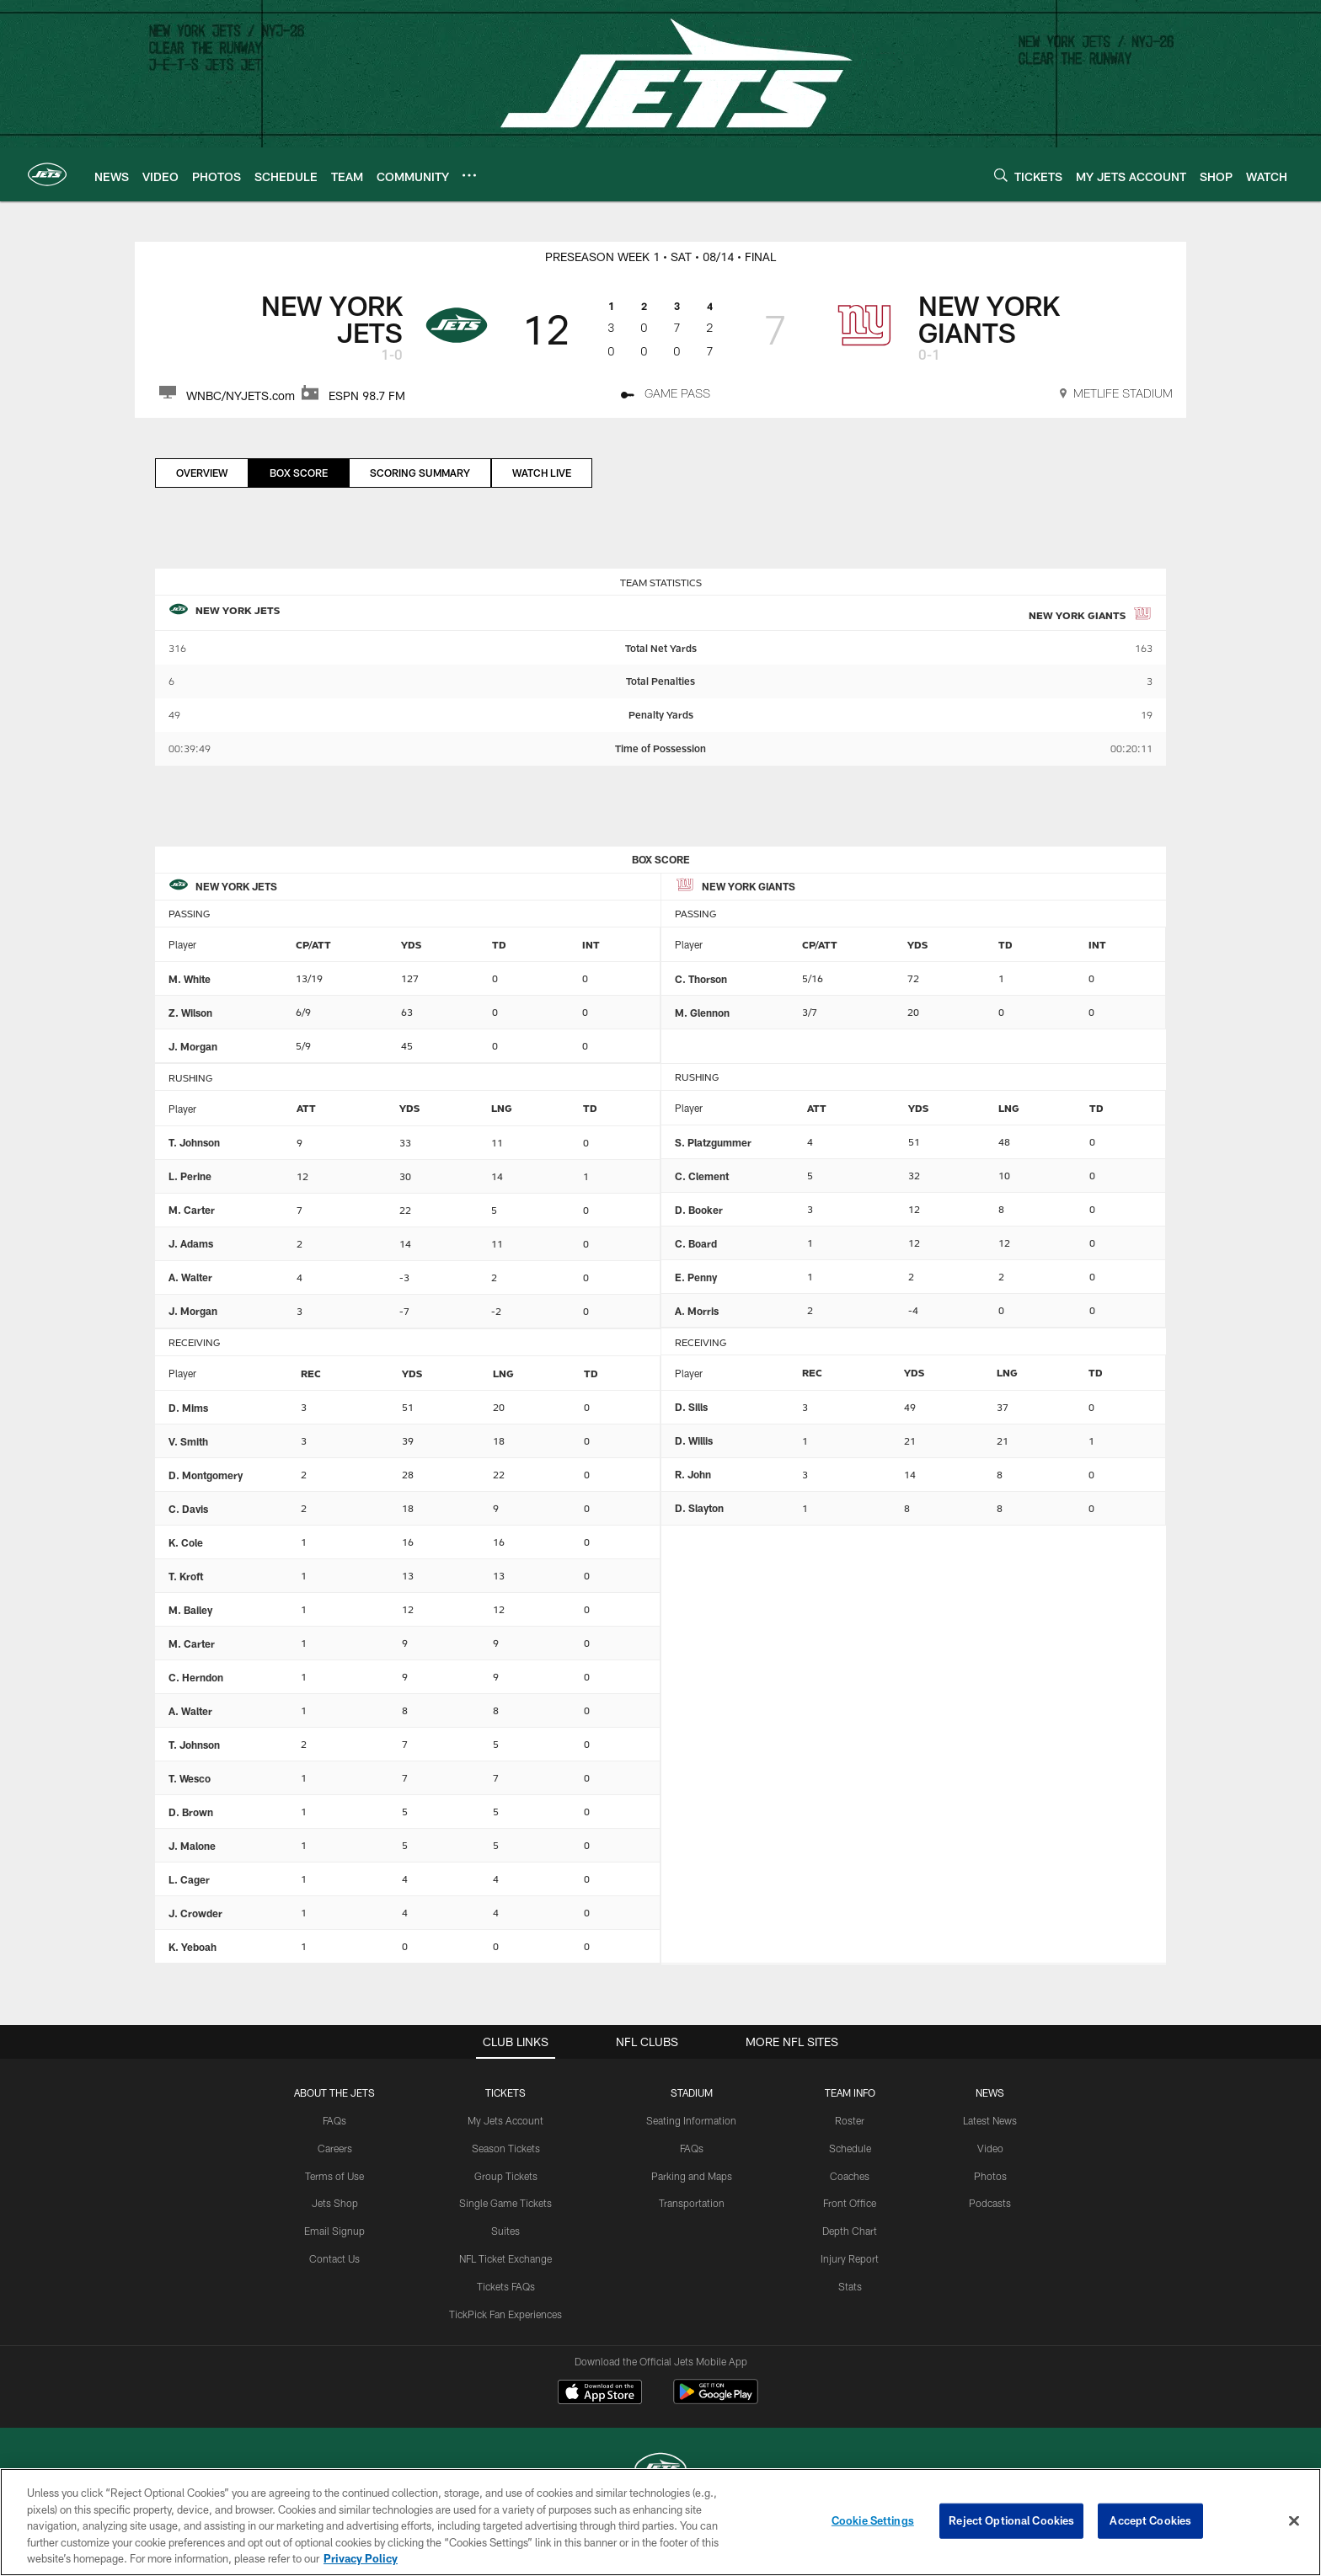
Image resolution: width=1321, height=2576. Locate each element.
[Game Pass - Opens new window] (666, 396)
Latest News (990, 2120)
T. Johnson (194, 1142)
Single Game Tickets (505, 2203)
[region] (660, 2522)
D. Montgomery (205, 1475)
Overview (201, 472)
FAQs (334, 2120)
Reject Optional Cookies (1011, 2520)
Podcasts (990, 2203)
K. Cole (185, 1542)
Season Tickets (506, 2148)
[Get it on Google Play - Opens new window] (716, 2400)
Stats (850, 2286)
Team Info (850, 2092)
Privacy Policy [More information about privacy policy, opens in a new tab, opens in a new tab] (361, 2558)
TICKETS (505, 2092)
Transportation (692, 2203)
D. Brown (190, 1812)
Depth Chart (849, 2231)
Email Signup (334, 2231)
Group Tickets (505, 2176)
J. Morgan (192, 1046)
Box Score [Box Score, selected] (299, 472)
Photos (990, 2176)
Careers (335, 2148)
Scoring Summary (420, 472)
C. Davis (188, 1509)
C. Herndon (195, 1677)
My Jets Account (505, 2120)
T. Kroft (185, 1576)
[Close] (1294, 2521)
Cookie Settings (873, 2520)
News (990, 2092)
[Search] (1001, 174)
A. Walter (190, 1277)
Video (990, 2148)
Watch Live (541, 472)
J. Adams (190, 1243)
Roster (849, 2120)
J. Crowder (195, 1913)
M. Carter (191, 1210)
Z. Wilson (190, 1012)
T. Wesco (189, 1778)
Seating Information (691, 2120)
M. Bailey (190, 1610)
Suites (505, 2231)
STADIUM (692, 2092)
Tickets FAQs (506, 2286)
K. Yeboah (192, 1947)
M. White (189, 979)
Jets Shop (335, 2203)
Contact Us (334, 2258)
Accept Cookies (1150, 2520)
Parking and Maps (691, 2176)
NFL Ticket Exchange (505, 2258)
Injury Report (850, 2258)
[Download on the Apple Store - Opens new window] (600, 2394)
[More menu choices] (469, 175)
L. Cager (189, 1879)
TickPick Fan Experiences (505, 2314)
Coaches (849, 2176)
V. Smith (188, 1441)
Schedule (850, 2148)
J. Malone (192, 1846)
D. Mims (188, 1408)
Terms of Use (334, 2176)
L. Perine (189, 1176)
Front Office (849, 2203)
